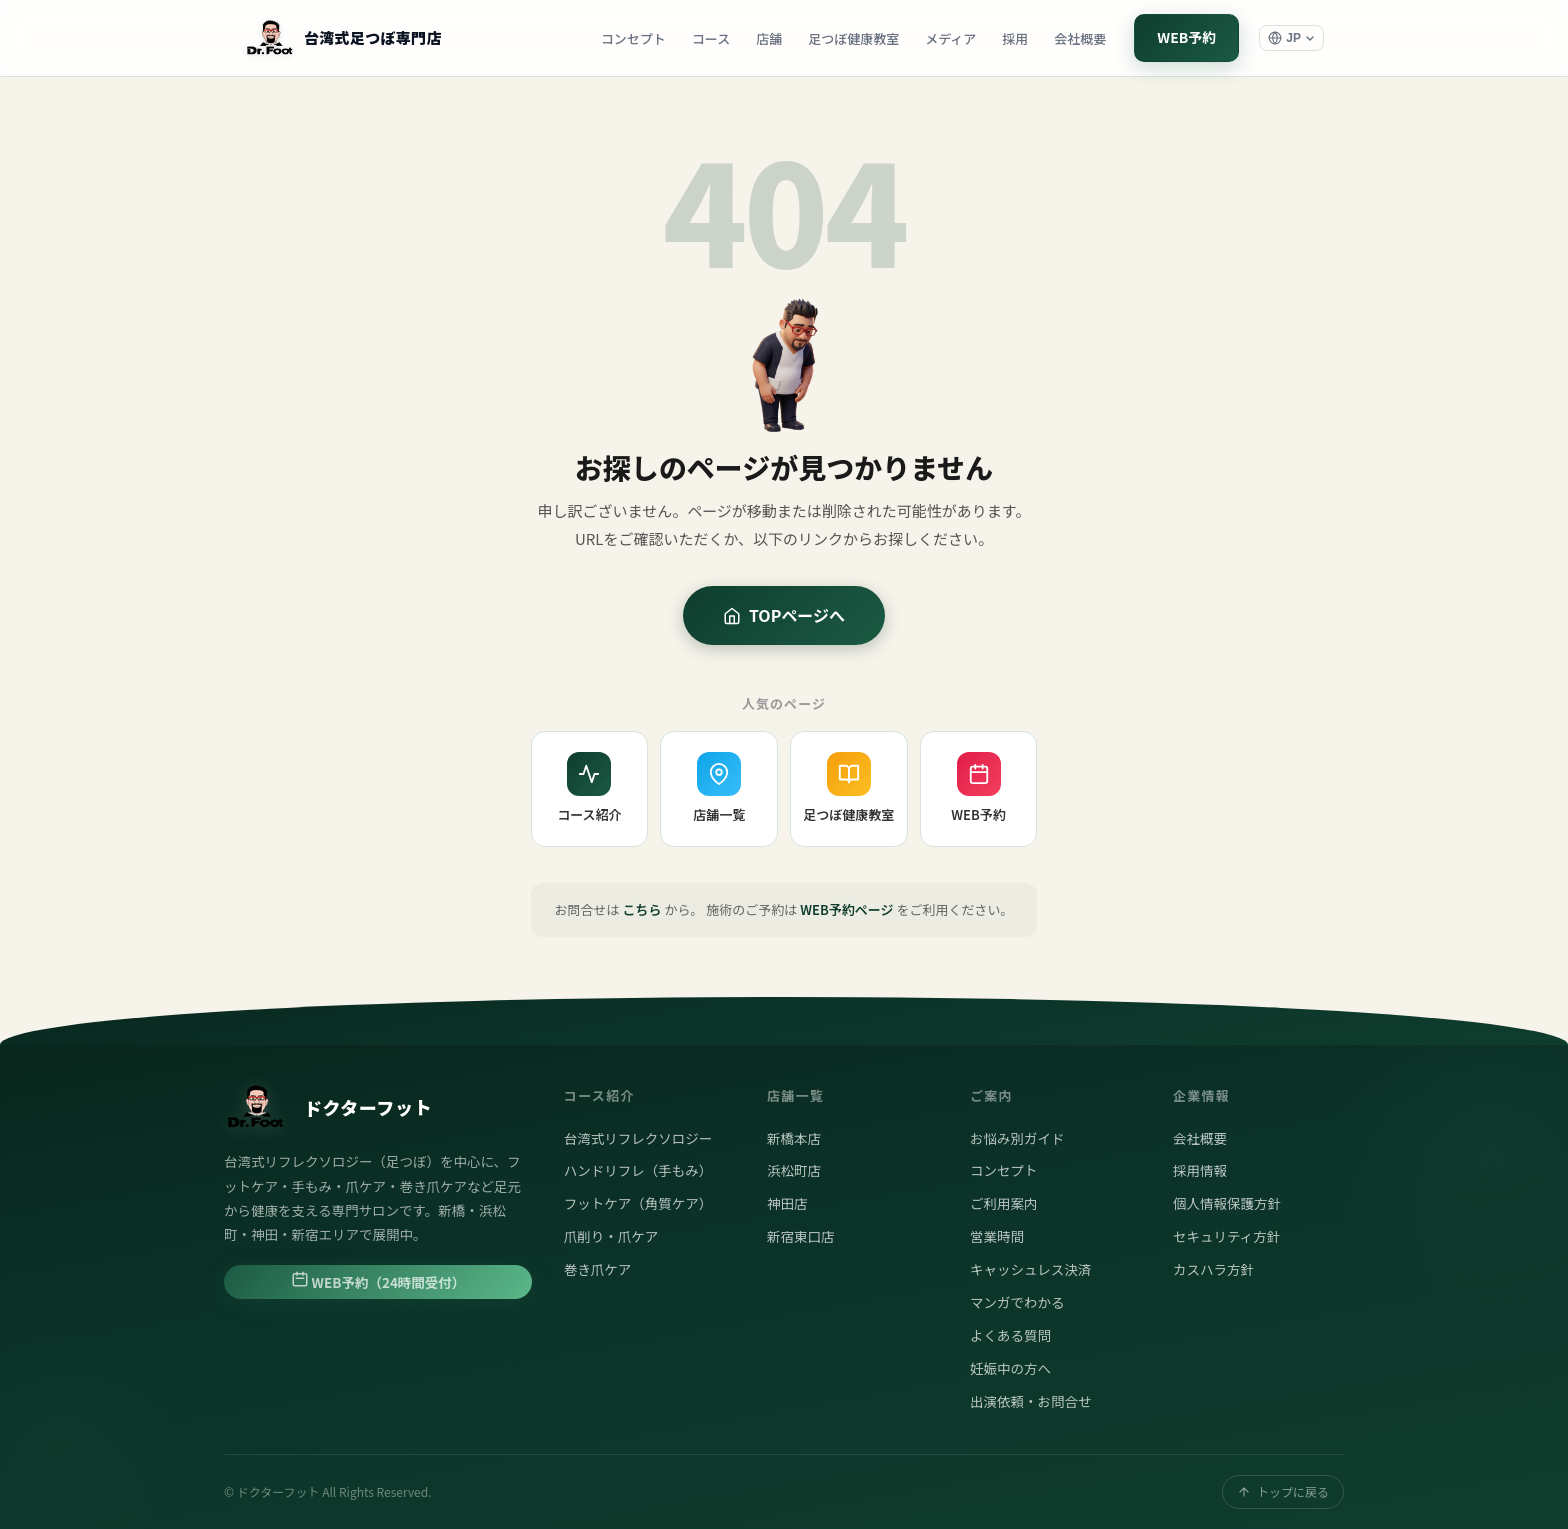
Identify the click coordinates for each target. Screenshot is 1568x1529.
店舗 (769, 38)
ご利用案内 (1004, 1203)
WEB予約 (1186, 37)
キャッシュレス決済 (1030, 1269)
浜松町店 (794, 1170)
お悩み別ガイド (1017, 1138)
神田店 (787, 1203)
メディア (950, 38)
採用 (1015, 38)
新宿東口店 (801, 1236)
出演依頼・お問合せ (1031, 1401)
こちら (642, 909)
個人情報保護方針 (1227, 1203)
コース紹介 (589, 788)
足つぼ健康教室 (853, 38)
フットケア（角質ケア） (638, 1203)
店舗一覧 (719, 788)
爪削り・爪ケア (611, 1236)
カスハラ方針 (1213, 1269)
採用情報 (1200, 1170)
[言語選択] (1291, 38)
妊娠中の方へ (1010, 1368)
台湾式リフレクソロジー (638, 1138)
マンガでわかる (1017, 1302)
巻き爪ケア (598, 1269)
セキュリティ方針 (1226, 1236)
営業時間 (997, 1236)
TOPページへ (784, 615)
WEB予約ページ (846, 909)
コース (711, 38)
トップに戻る (1283, 1491)
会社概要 (1080, 38)
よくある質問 (1010, 1335)
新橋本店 (794, 1138)
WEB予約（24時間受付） (378, 1281)
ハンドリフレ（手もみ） (638, 1170)
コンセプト (633, 38)
